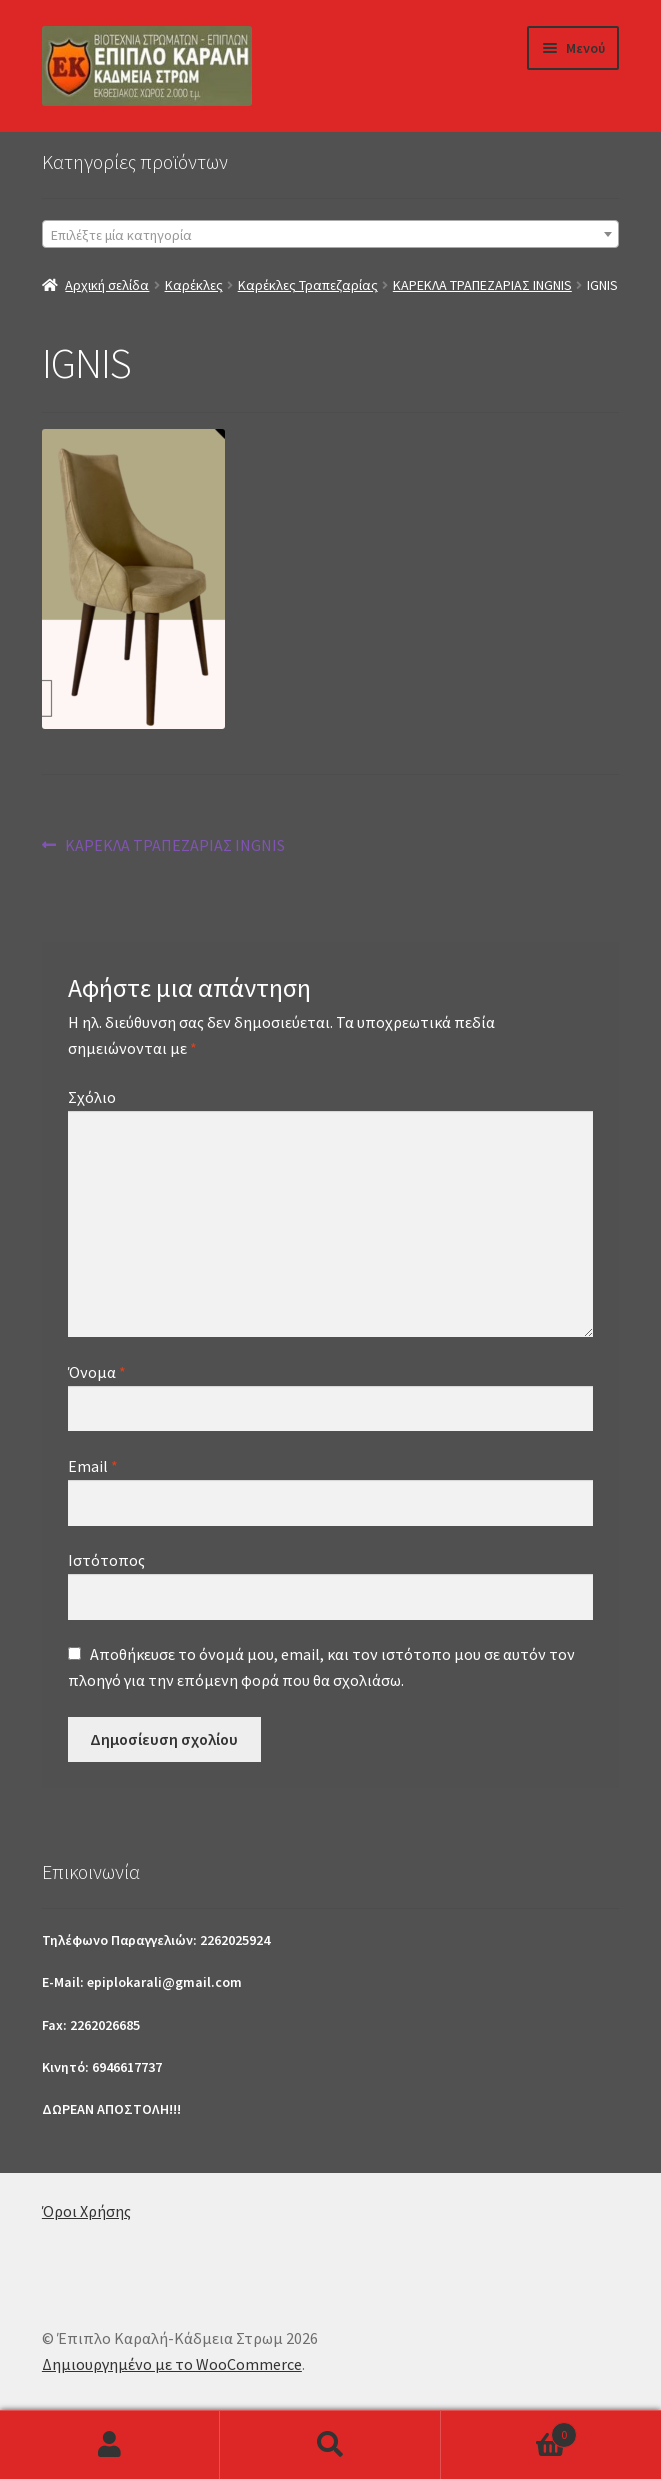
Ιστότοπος (106, 1560)
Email (93, 1466)
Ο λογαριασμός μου (110, 2445)
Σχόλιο (92, 1097)
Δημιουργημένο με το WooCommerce (172, 2364)
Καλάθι (509, 2430)
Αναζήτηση (330, 2445)
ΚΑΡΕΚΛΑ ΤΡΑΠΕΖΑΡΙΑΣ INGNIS (482, 285)
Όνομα (97, 1372)
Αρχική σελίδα (107, 285)
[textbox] (330, 235)
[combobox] (330, 234)
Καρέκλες (194, 285)
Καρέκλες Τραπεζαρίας (308, 285)
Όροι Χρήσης (86, 2211)
